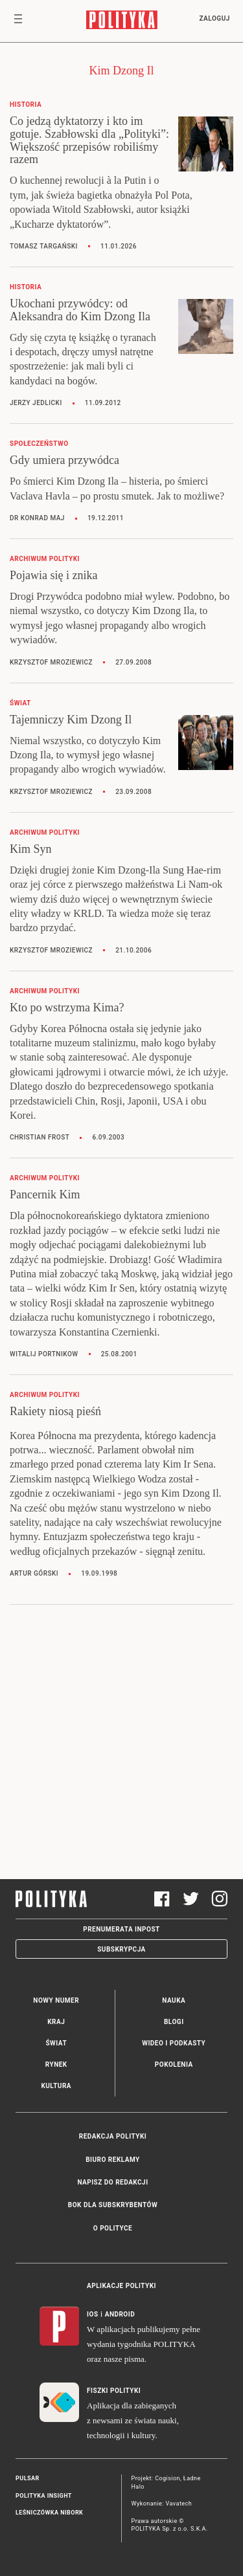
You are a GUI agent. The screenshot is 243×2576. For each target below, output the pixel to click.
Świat (56, 2043)
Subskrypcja (121, 1949)
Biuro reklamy (113, 2159)
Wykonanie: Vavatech (162, 2503)
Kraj (56, 2021)
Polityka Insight (44, 2496)
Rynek (56, 2064)
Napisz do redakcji (112, 2182)
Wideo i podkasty (173, 2043)
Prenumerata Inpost (121, 1929)
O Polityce (112, 2228)
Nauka (173, 2000)
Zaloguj (214, 18)
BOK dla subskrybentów (112, 2204)
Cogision (167, 2478)
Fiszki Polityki (114, 2390)
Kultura (56, 2085)
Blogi (174, 2021)
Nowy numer (56, 2000)
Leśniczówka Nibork (49, 2512)
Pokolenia (174, 2064)
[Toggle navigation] (18, 21)
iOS (92, 2314)
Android (120, 2314)
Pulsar (28, 2478)
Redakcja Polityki (112, 2136)
